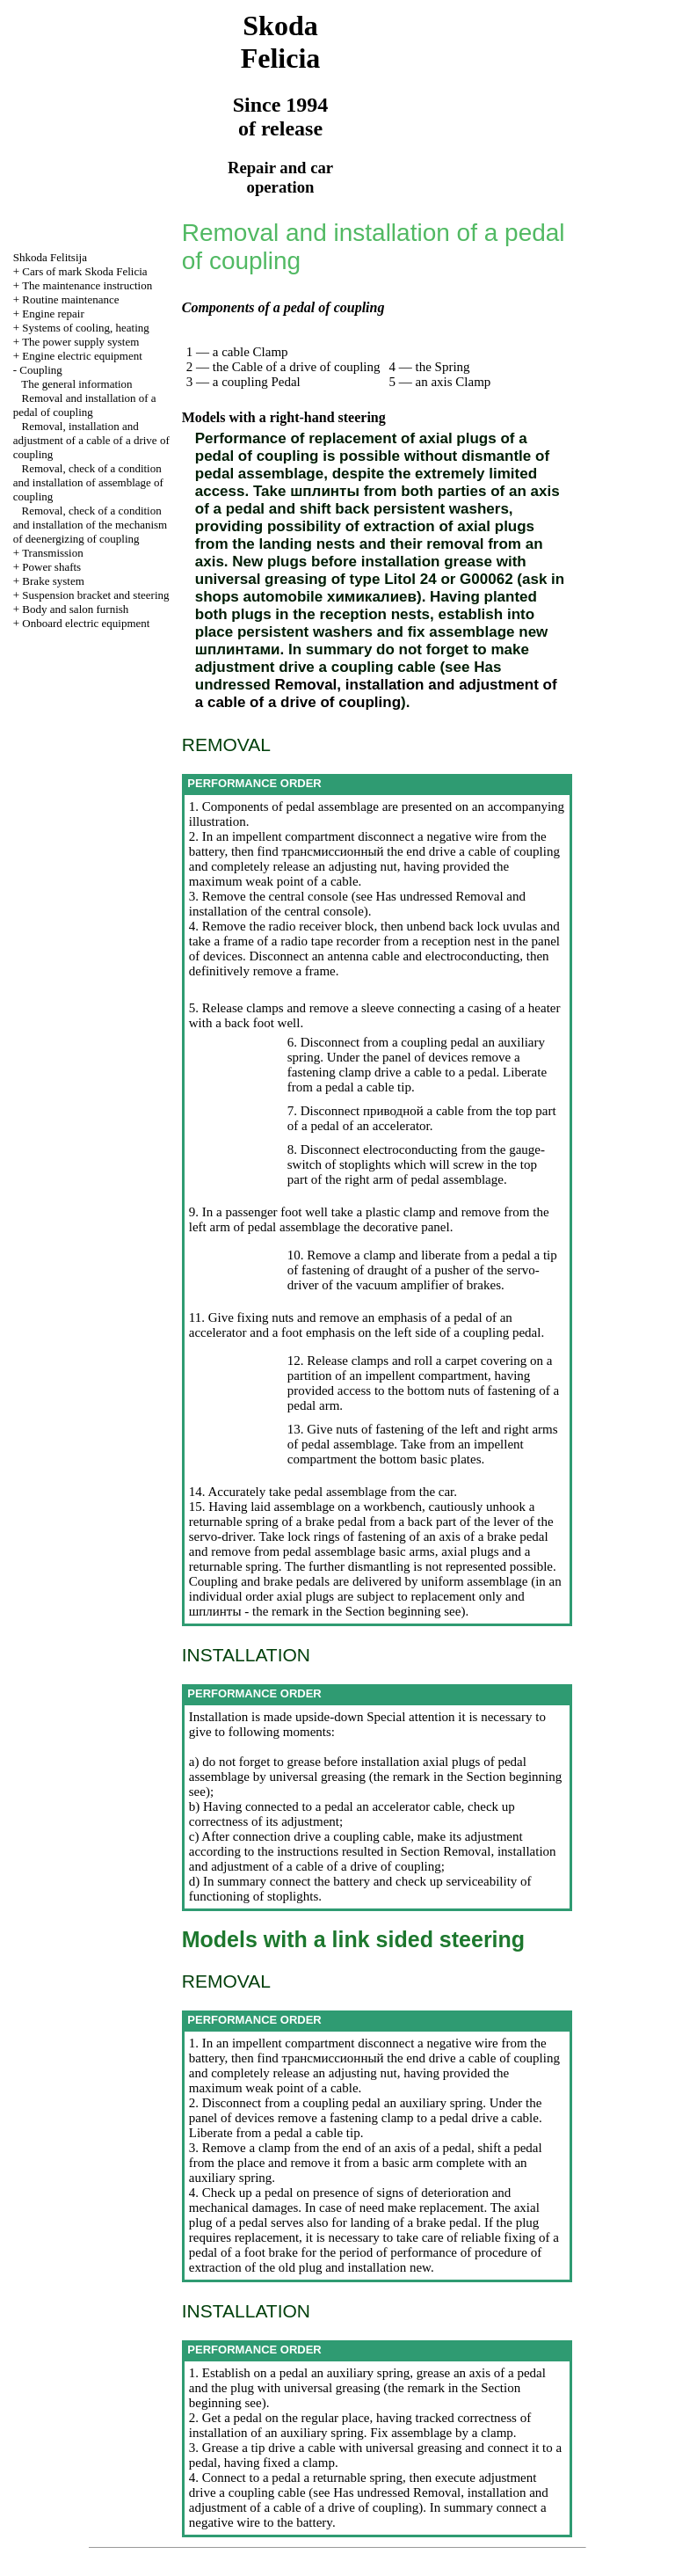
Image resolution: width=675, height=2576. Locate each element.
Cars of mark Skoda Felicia (84, 271)
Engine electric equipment (82, 355)
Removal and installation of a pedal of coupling (84, 405)
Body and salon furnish (75, 609)
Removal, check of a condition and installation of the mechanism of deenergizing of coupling (90, 524)
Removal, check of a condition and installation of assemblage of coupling (88, 482)
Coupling (40, 369)
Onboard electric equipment (85, 623)
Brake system (52, 580)
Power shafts (51, 566)
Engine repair (52, 313)
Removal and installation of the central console (357, 903)
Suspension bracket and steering (95, 595)
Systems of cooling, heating (85, 327)
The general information (76, 383)
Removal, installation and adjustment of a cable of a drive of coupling (91, 440)
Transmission (52, 552)
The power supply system (80, 341)
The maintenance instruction (87, 285)
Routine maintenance (70, 299)
